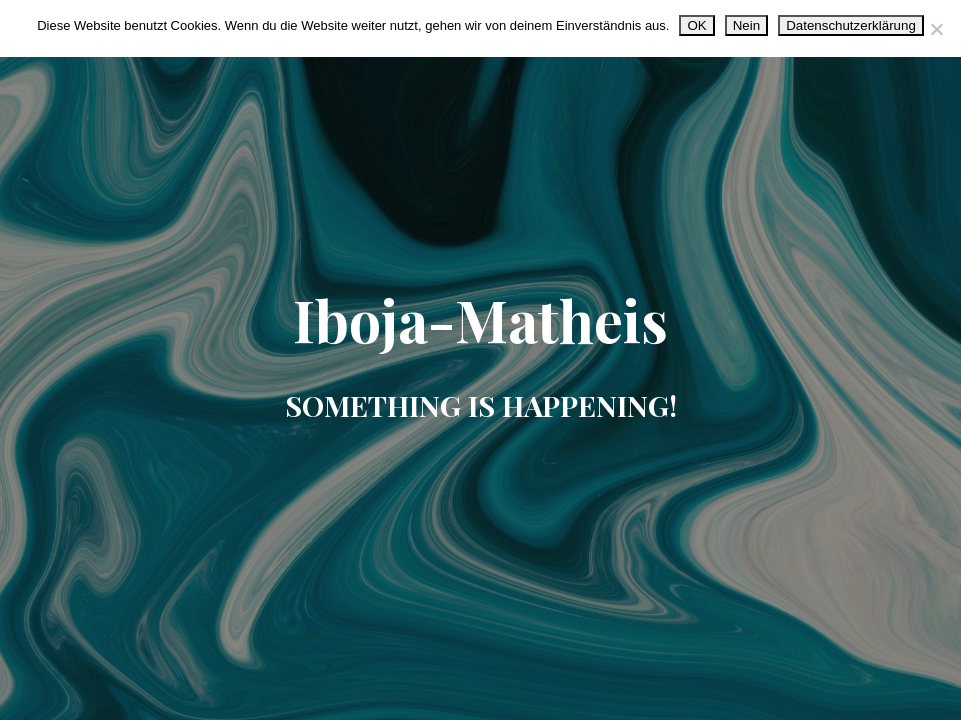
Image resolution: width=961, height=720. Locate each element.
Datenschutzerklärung (851, 25)
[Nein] (936, 29)
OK (696, 25)
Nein (746, 25)
